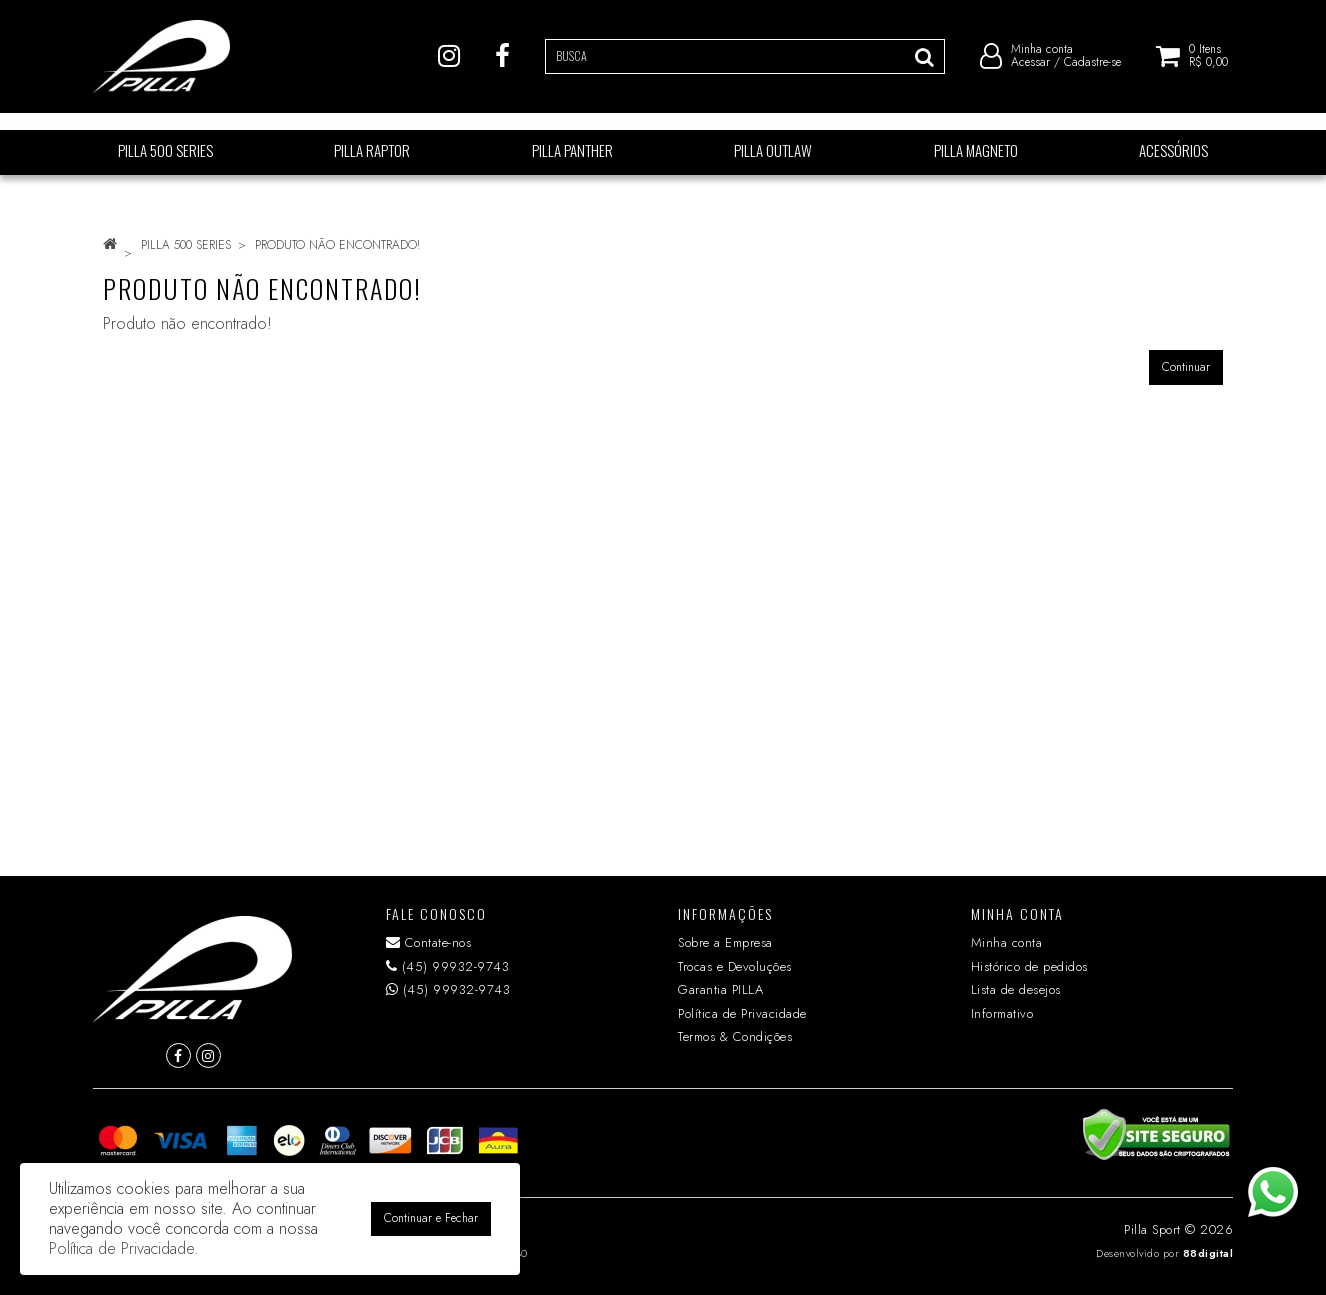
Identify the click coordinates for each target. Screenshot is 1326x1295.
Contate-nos (429, 942)
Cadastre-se (1092, 70)
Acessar (1030, 70)
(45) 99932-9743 (448, 966)
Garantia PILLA (720, 989)
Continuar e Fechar (431, 1218)
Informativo (1002, 1013)
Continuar (1186, 367)
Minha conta (1007, 942)
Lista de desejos (1016, 989)
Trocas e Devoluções (735, 966)
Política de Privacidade (742, 1013)
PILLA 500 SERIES (186, 245)
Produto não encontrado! (337, 245)
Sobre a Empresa (725, 942)
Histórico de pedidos (1029, 966)
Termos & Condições (735, 1036)
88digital (1208, 1253)
